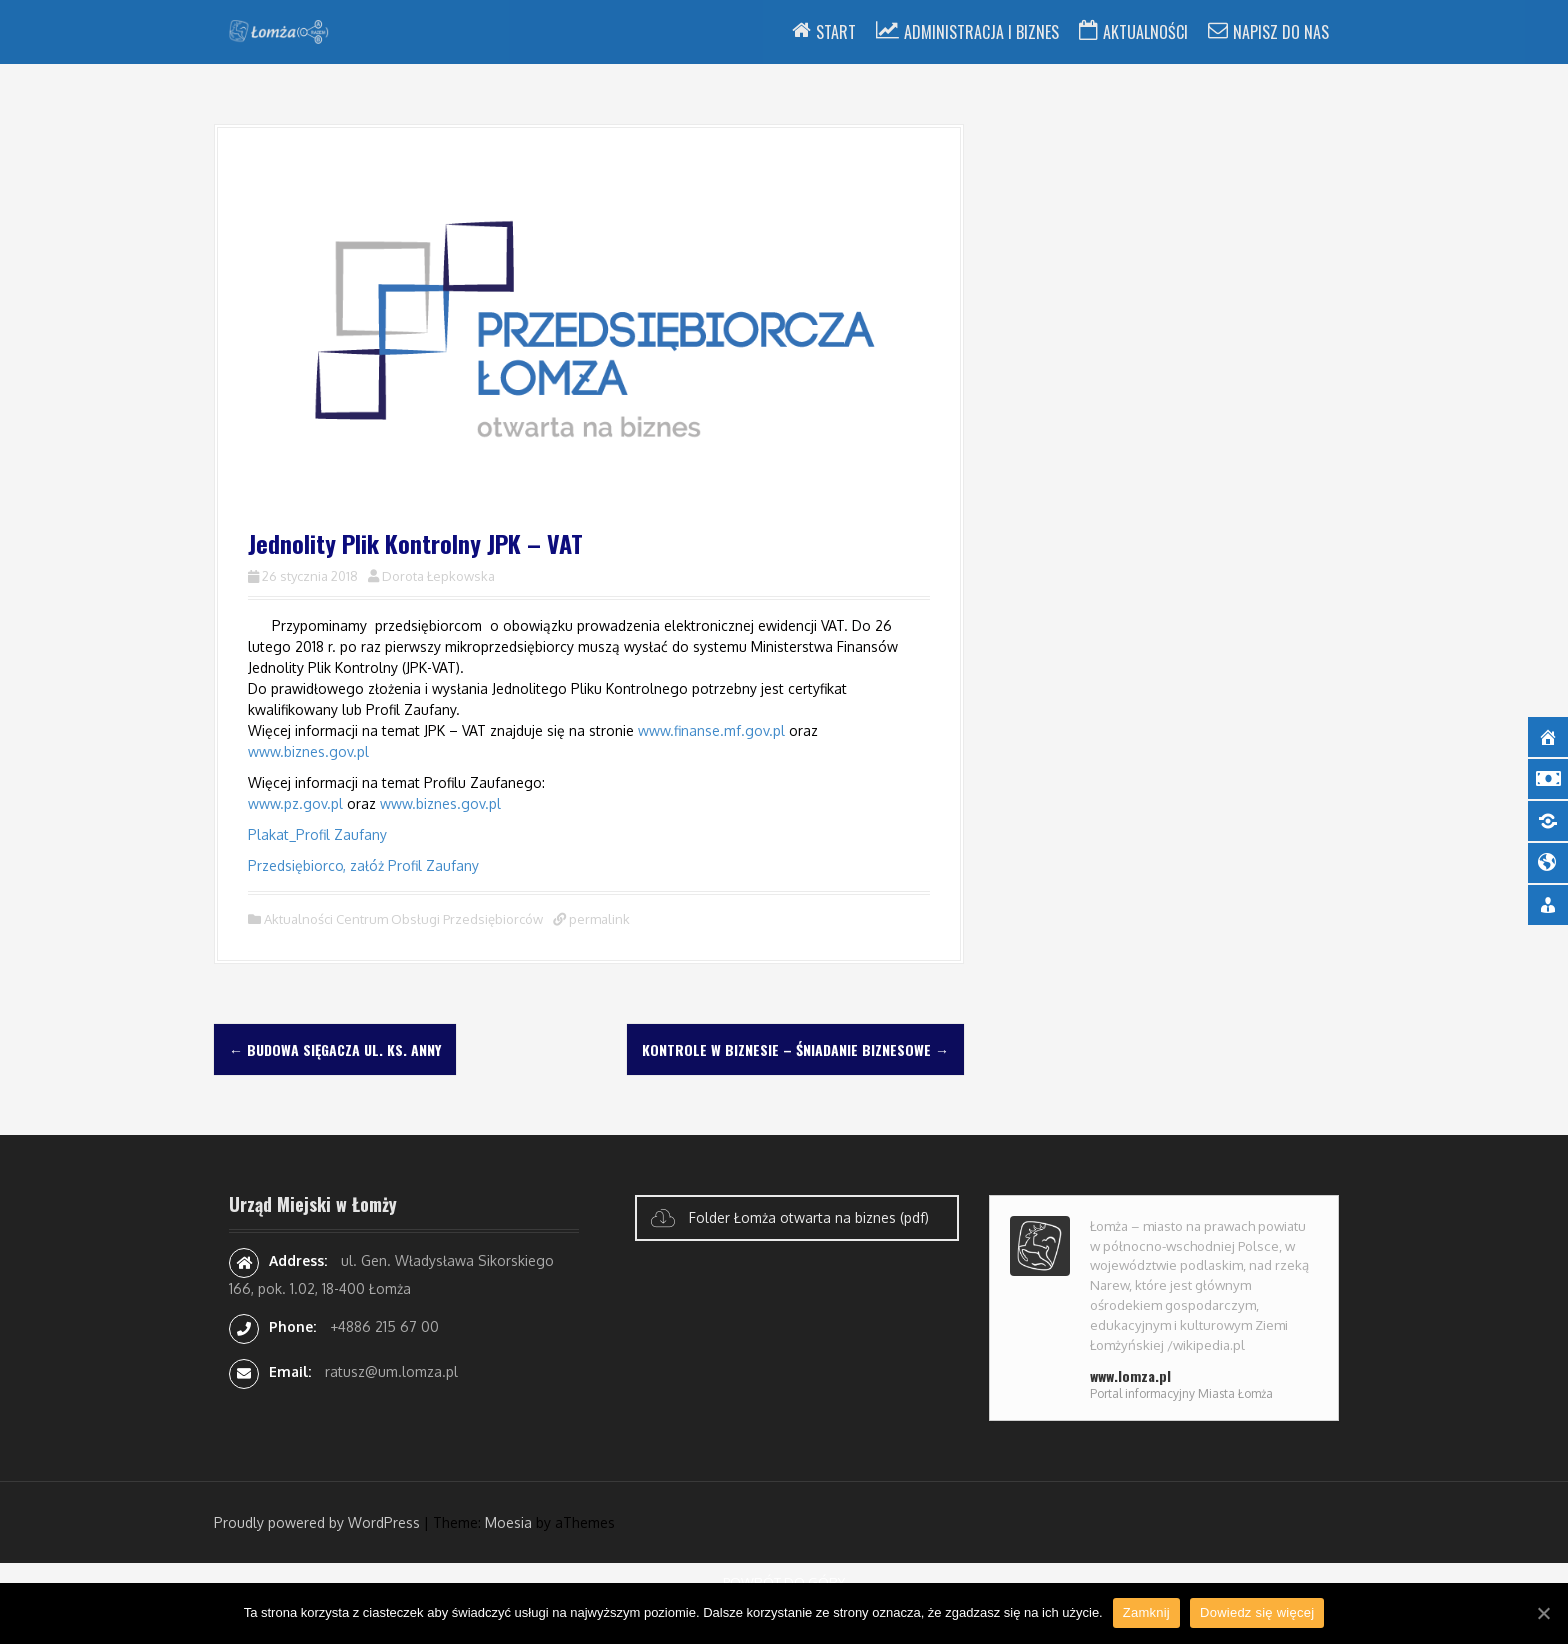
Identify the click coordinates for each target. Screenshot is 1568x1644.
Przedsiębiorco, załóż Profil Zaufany (363, 865)
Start (836, 32)
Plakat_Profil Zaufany (317, 834)
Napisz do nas (1281, 32)
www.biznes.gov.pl (308, 751)
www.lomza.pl (1130, 1375)
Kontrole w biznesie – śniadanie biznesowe (795, 1049)
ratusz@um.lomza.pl (391, 1371)
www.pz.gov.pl (295, 803)
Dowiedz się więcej (1257, 1612)
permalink (598, 919)
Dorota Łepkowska (438, 576)
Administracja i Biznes (981, 32)
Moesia (508, 1522)
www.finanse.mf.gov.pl (711, 730)
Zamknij (1146, 1612)
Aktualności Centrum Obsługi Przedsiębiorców (403, 919)
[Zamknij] (1543, 1613)
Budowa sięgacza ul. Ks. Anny (335, 1049)
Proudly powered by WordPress (317, 1522)
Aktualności (1145, 32)
